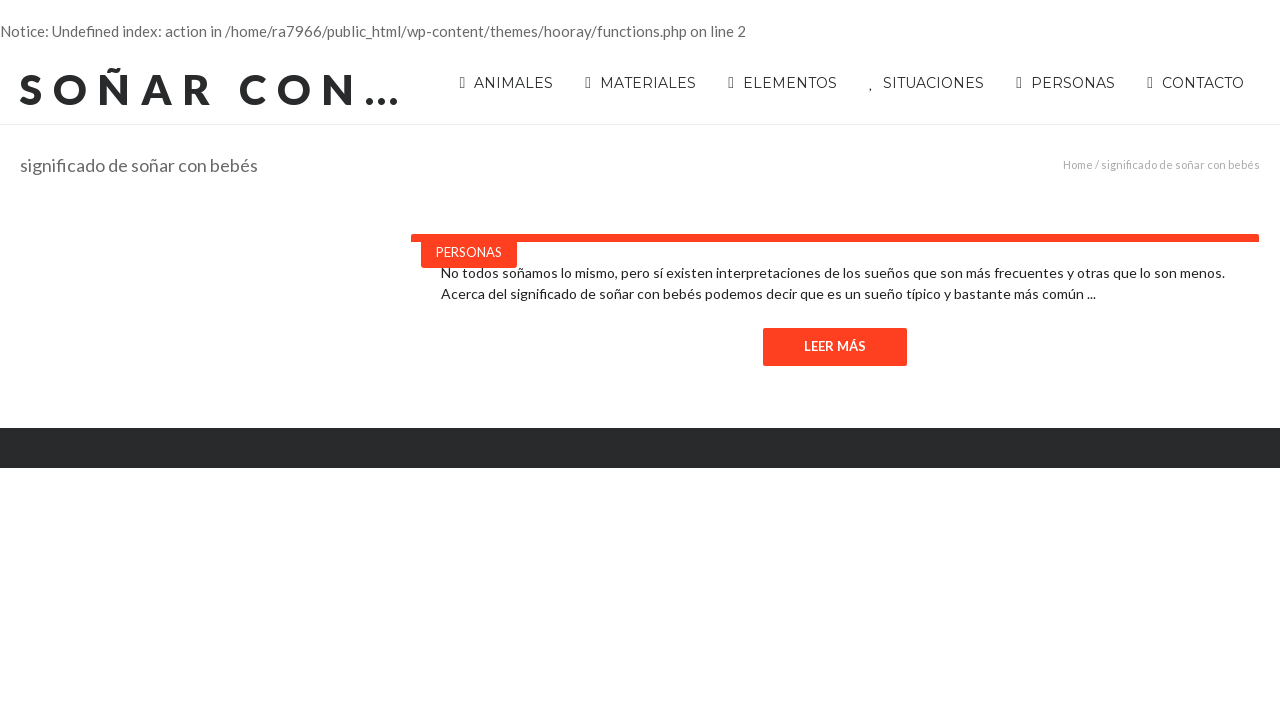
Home (1078, 164)
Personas (469, 252)
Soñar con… (214, 89)
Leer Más (835, 346)
